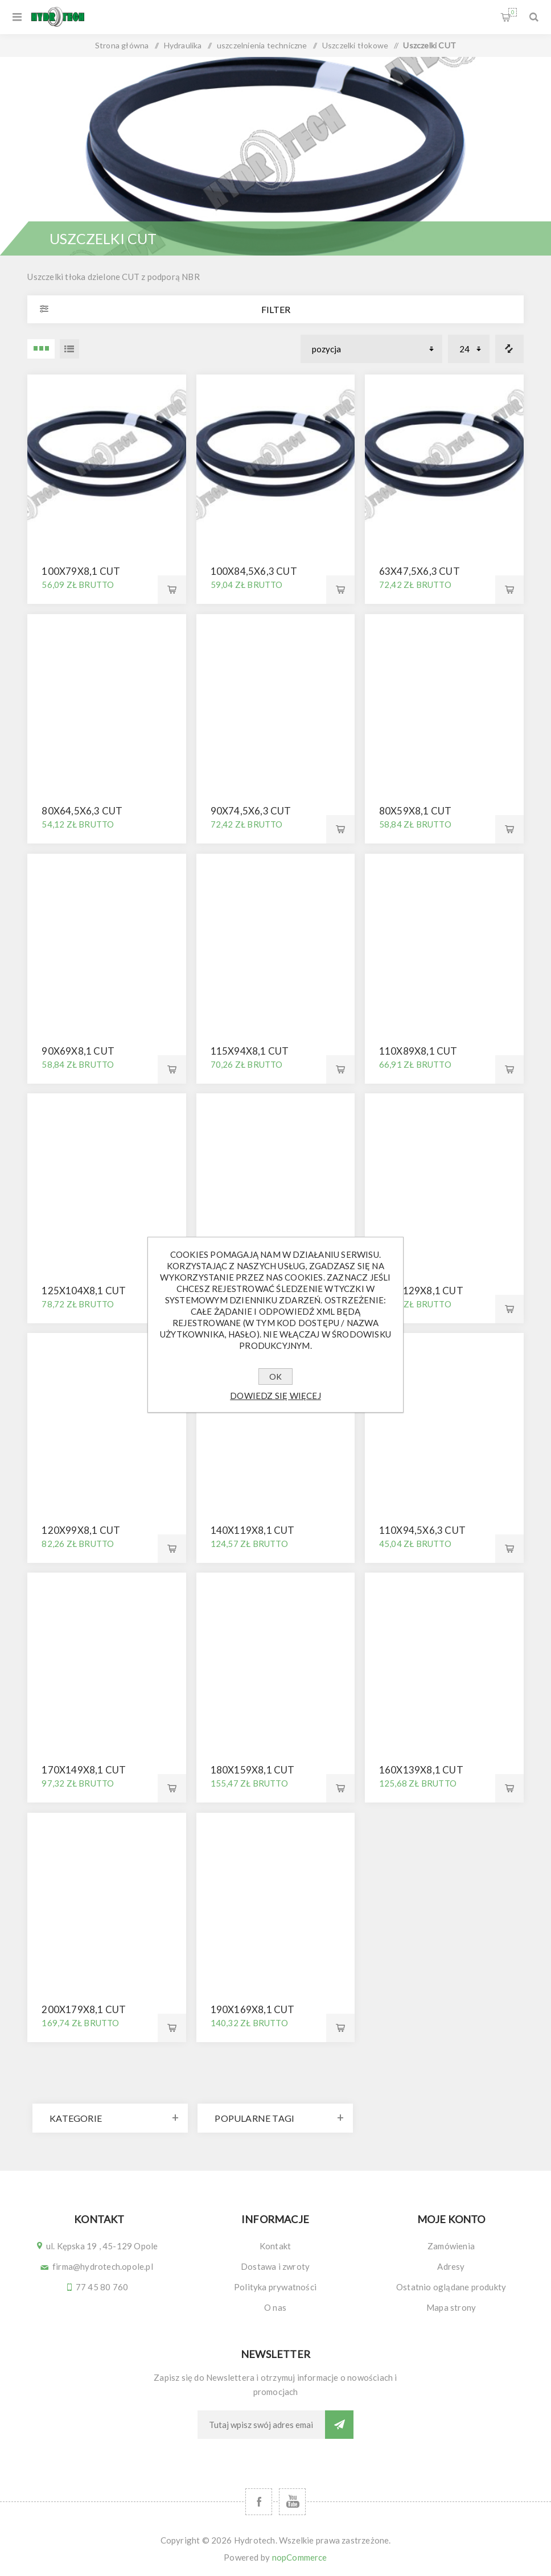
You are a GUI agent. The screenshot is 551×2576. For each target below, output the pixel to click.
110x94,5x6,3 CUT (422, 1530)
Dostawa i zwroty (275, 2266)
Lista (69, 349)
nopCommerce (299, 2557)
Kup (172, 589)
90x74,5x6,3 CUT (251, 811)
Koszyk (512, 12)
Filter (275, 309)
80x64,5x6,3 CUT (82, 811)
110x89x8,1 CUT (418, 1051)
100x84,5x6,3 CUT (254, 571)
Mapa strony (451, 2307)
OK (275, 1376)
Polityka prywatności (275, 2287)
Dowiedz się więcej (275, 1395)
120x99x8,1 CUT (81, 1530)
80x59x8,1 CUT (415, 811)
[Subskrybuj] (261, 2424)
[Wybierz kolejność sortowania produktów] (371, 349)
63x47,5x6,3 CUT (419, 571)
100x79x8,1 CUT (81, 571)
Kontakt (275, 2246)
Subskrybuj (339, 2424)
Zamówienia (451, 2246)
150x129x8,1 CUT (421, 1291)
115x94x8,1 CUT (250, 1051)
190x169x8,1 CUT (253, 2009)
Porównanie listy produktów (509, 349)
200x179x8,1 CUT (84, 2009)
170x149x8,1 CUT (84, 1770)
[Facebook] (258, 2501)
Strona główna (122, 45)
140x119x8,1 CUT (253, 1530)
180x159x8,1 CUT (253, 1770)
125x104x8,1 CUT (84, 1291)
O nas (275, 2307)
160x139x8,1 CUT (421, 1770)
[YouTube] (292, 2501)
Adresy (450, 2266)
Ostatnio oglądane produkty (451, 2287)
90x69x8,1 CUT (78, 1051)
